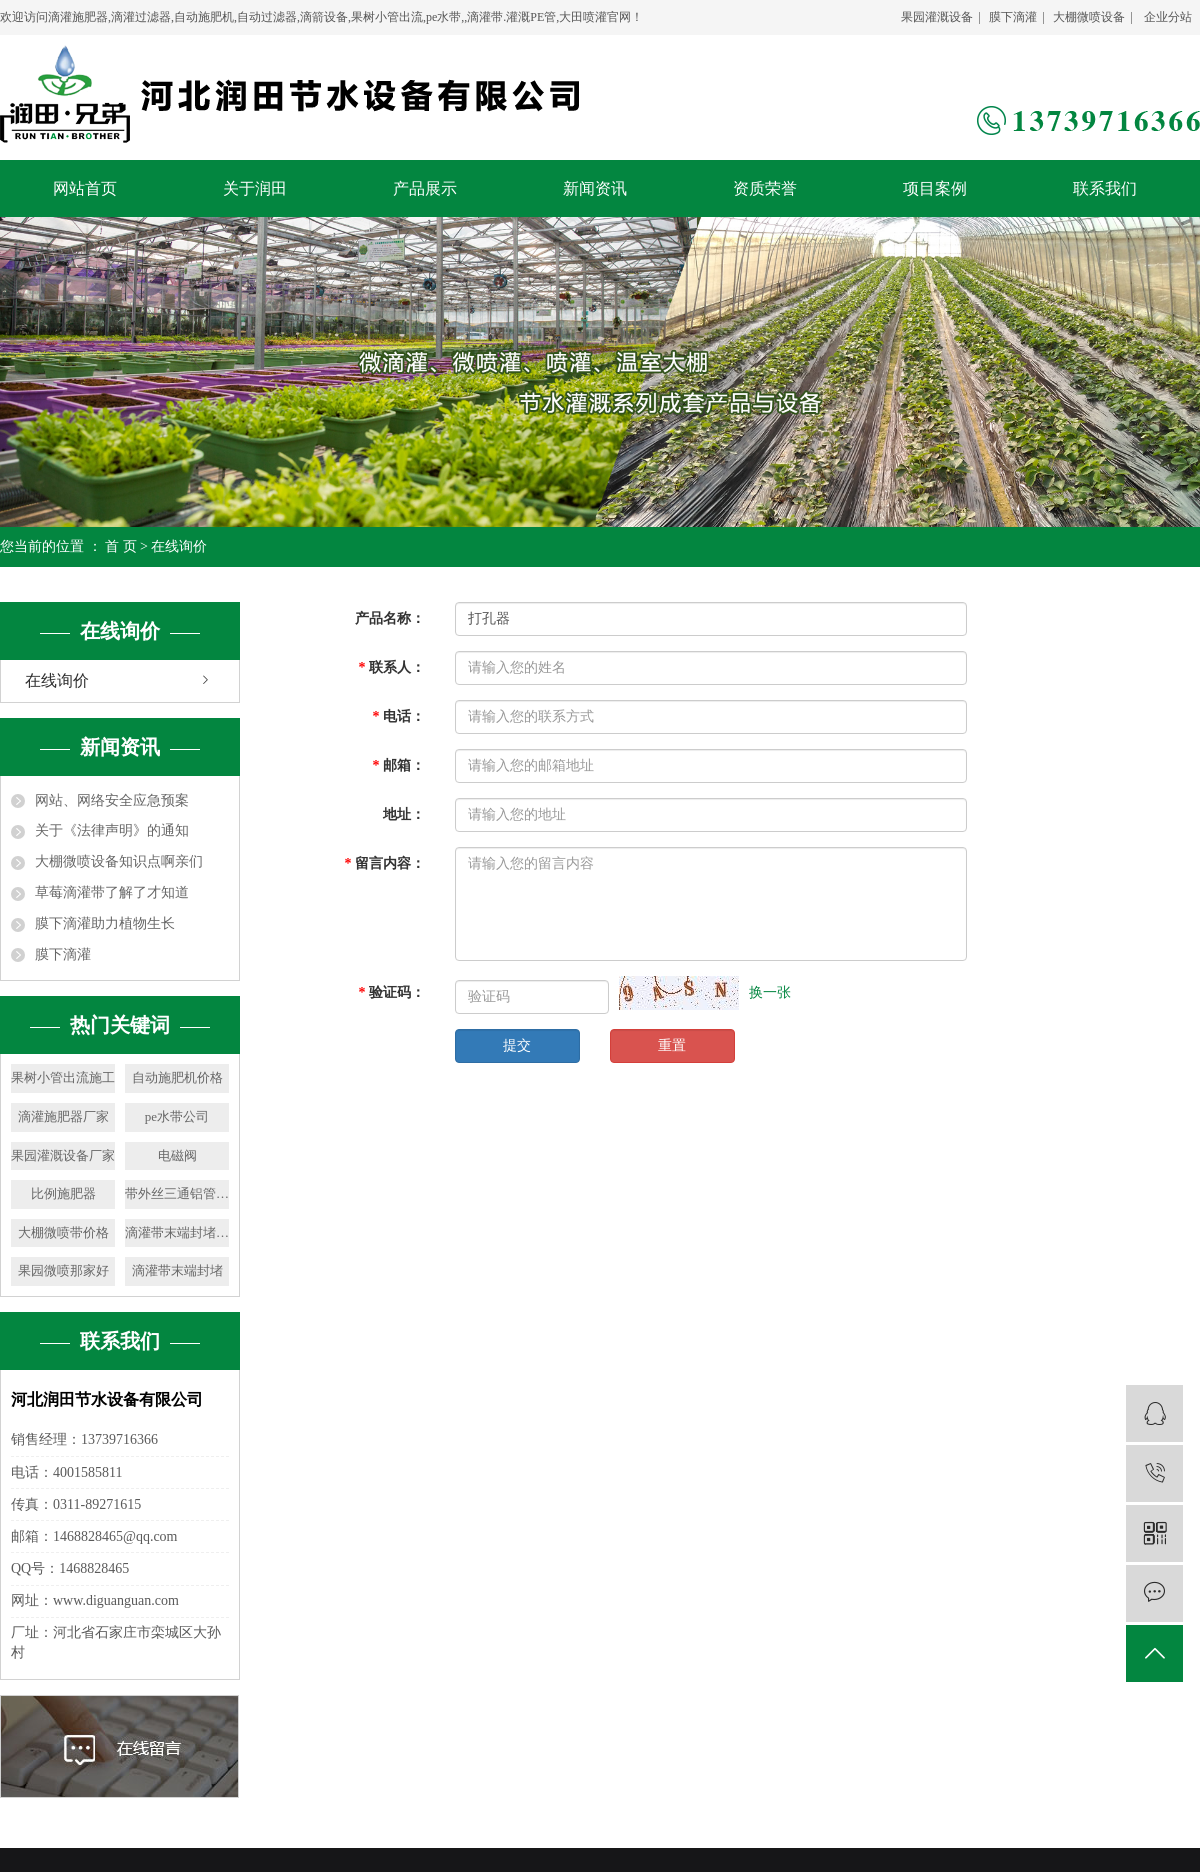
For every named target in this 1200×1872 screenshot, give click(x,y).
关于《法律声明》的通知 (112, 830)
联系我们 (1105, 188)
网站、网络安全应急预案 (112, 800)
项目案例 (935, 188)
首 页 (121, 546)
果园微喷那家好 (63, 1270)
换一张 (770, 992)
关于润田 (255, 188)
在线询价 (57, 680)
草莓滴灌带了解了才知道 (112, 892)
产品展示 (425, 188)
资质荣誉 (765, 188)
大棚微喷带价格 (63, 1232)
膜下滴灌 (1013, 17)
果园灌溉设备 (937, 17)
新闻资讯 (595, 188)
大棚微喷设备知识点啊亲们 (119, 861)
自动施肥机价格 (177, 1077)
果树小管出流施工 (63, 1077)
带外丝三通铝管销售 (177, 1193)
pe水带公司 (177, 1116)
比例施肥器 (63, 1193)
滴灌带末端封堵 (177, 1270)
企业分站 (1168, 17)
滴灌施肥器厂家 (63, 1116)
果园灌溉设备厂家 (63, 1155)
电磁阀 (177, 1155)
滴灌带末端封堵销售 (177, 1232)
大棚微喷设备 (1089, 17)
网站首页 (85, 188)
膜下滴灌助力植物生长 (105, 923)
